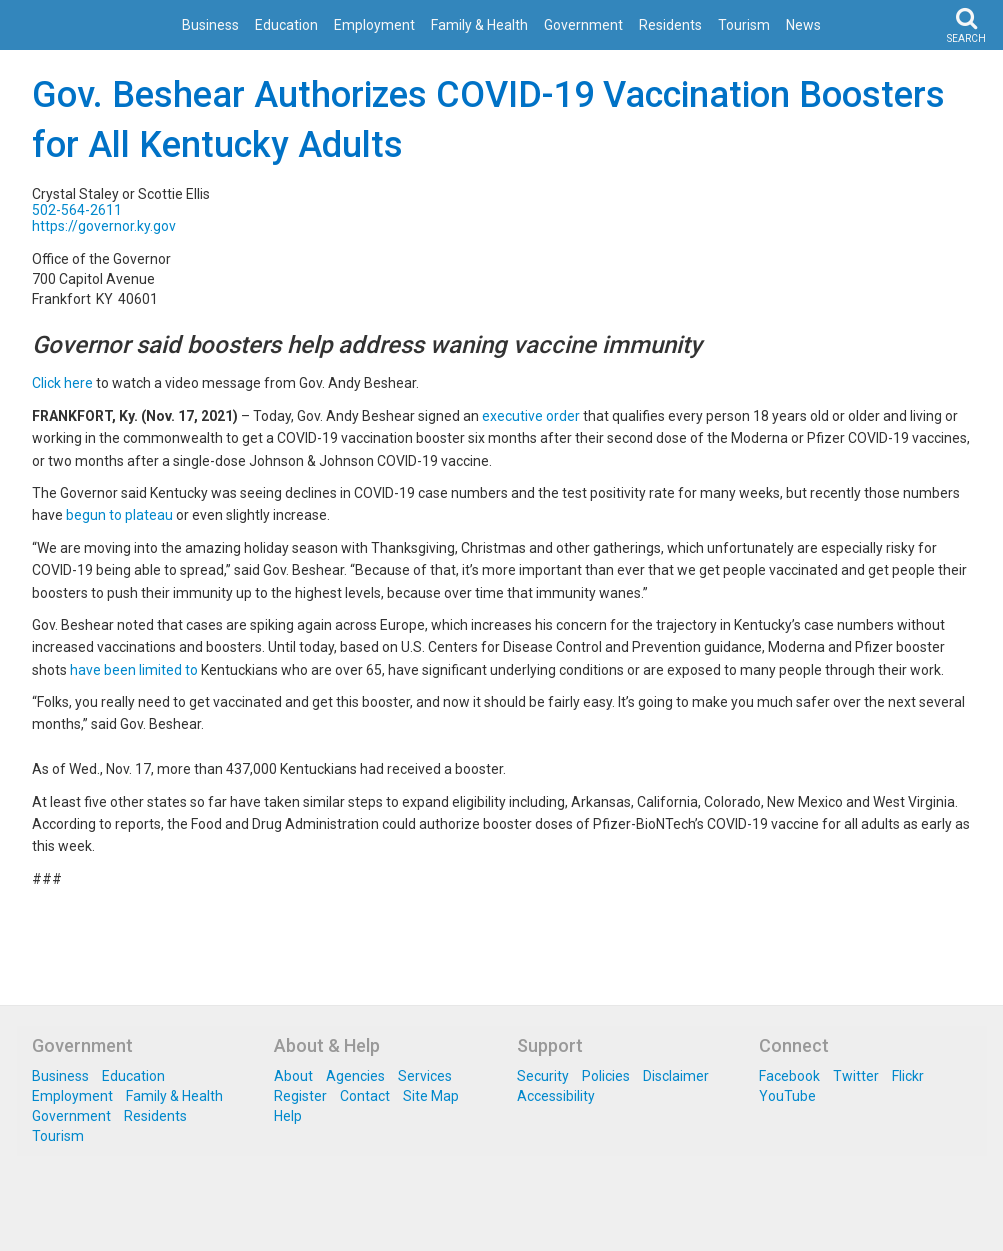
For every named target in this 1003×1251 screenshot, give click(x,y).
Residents (670, 25)
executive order (531, 416)
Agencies (355, 1076)
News (803, 25)
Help (288, 1116)
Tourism (744, 25)
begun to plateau (119, 515)
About (293, 1076)
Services (425, 1076)
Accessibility (556, 1096)
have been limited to (134, 670)
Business (210, 25)
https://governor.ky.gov (104, 226)
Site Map (431, 1096)
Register (300, 1096)
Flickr (908, 1076)
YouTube (787, 1096)
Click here (62, 383)
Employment (374, 25)
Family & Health (479, 25)
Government (583, 25)
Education (286, 25)
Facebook (789, 1076)
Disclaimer (676, 1076)
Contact (365, 1096)
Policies (606, 1076)
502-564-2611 (77, 210)
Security (543, 1076)
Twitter (856, 1076)
